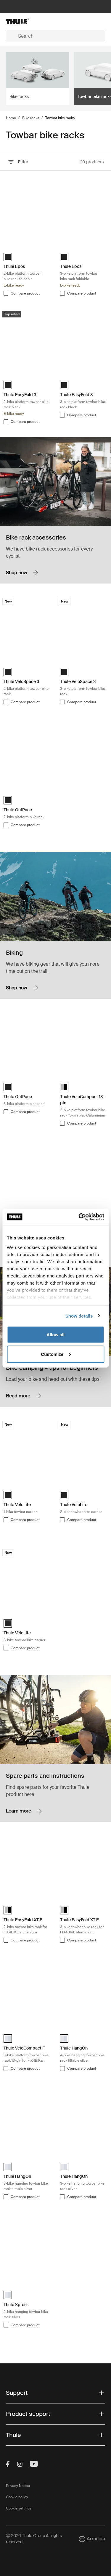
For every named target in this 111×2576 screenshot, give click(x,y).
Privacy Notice (18, 2485)
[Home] (22, 21)
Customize (55, 1353)
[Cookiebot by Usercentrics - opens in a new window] (79, 1217)
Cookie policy (17, 2497)
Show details (79, 1315)
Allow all (55, 1334)
